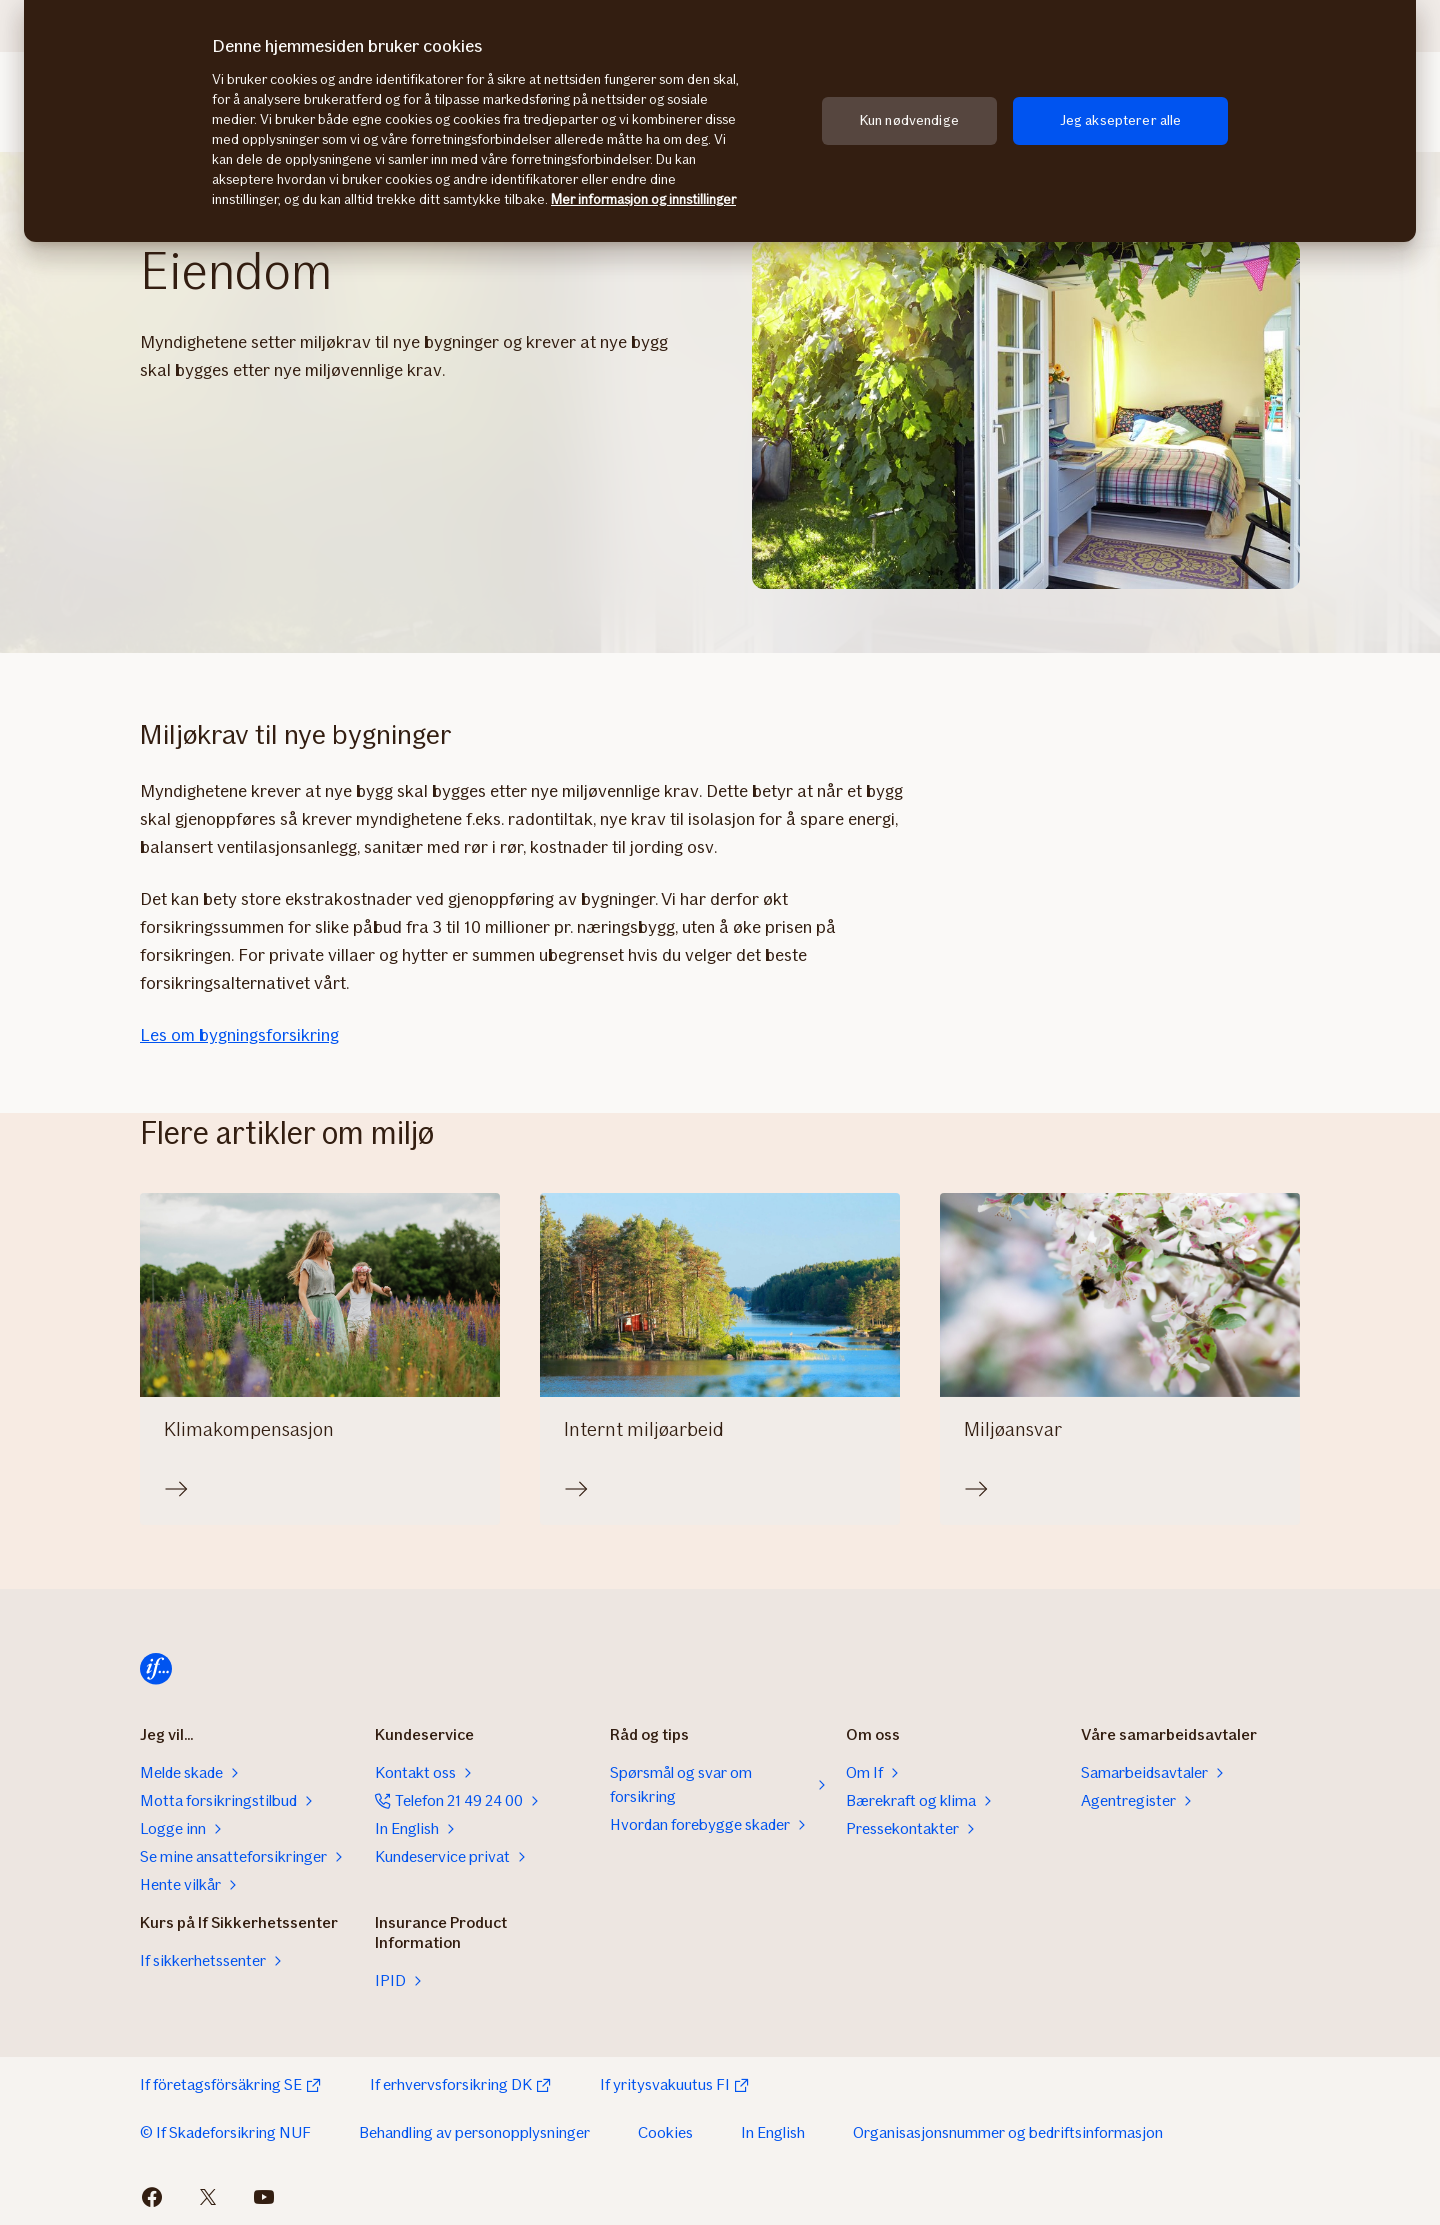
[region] (720, 121)
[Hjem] (156, 1669)
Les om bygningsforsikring (239, 1035)
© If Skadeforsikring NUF (225, 2132)
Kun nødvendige (909, 120)
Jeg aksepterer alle (1121, 120)
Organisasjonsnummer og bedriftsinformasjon (1008, 2132)
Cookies (665, 2132)
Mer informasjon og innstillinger (643, 199)
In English (773, 2132)
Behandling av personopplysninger (474, 2132)
